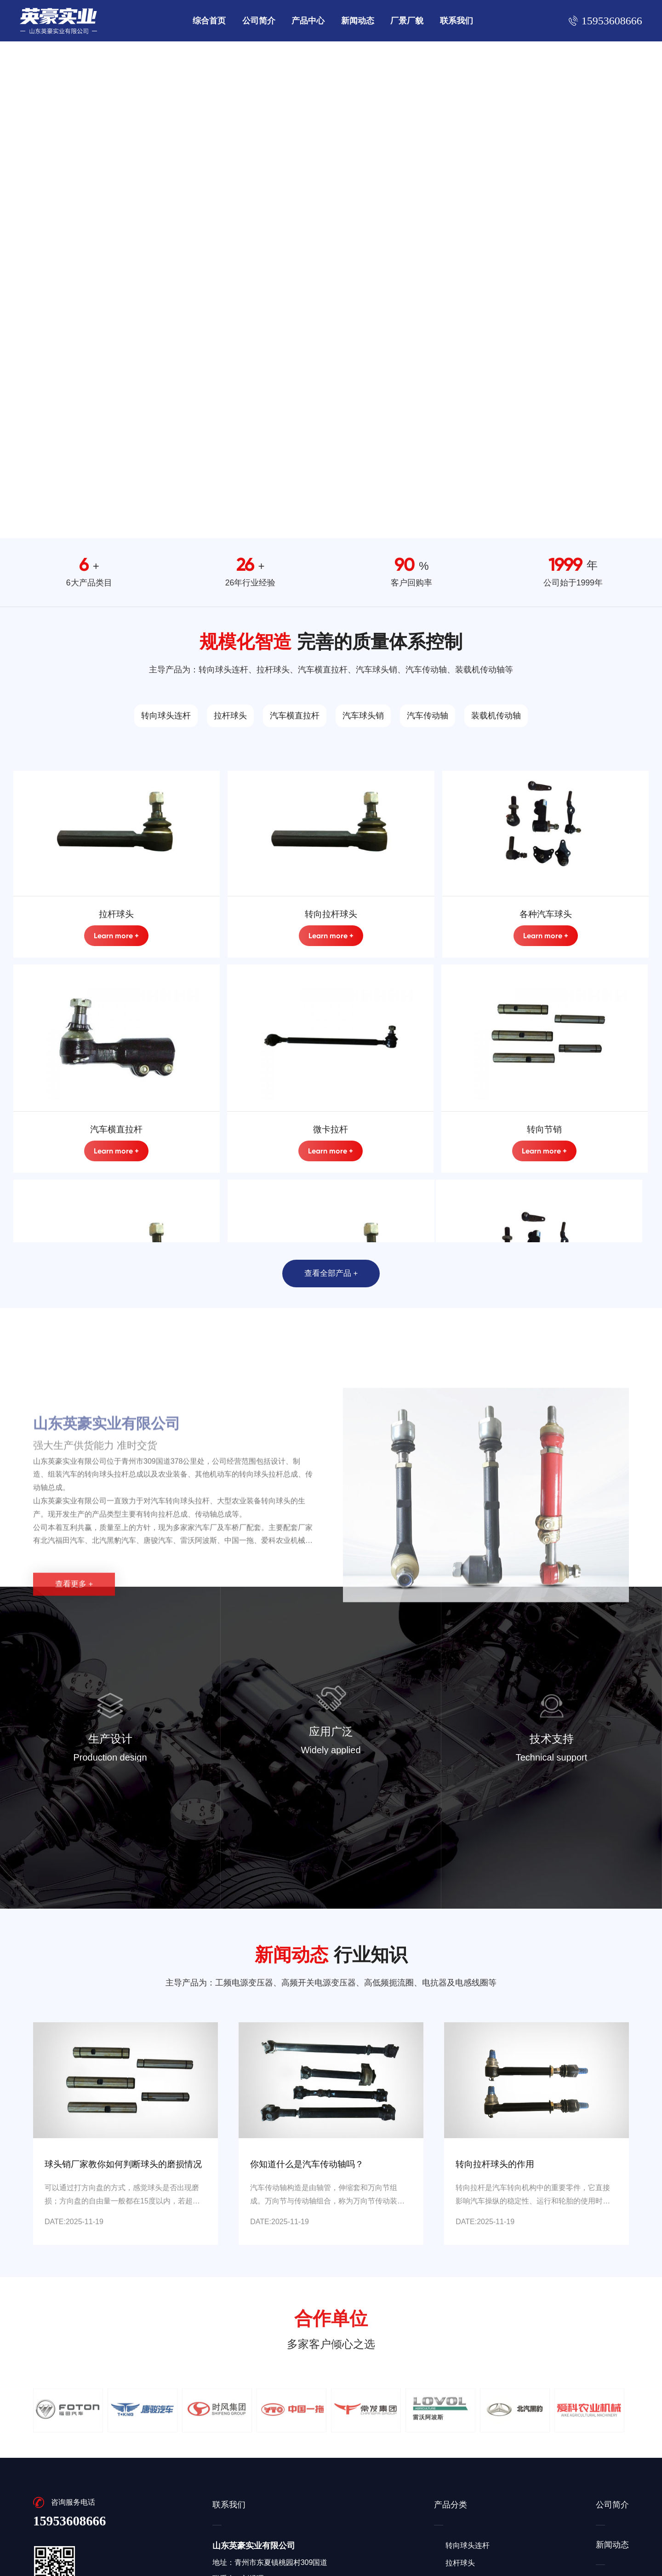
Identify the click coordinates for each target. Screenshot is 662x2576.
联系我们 (456, 20)
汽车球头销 (363, 715)
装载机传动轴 (496, 715)
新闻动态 (357, 20)
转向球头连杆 (166, 715)
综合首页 (209, 20)
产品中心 (308, 20)
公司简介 (258, 20)
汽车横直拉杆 (295, 715)
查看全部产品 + (331, 1273)
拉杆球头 (230, 715)
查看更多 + (74, 1733)
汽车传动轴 (427, 715)
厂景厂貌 (406, 20)
